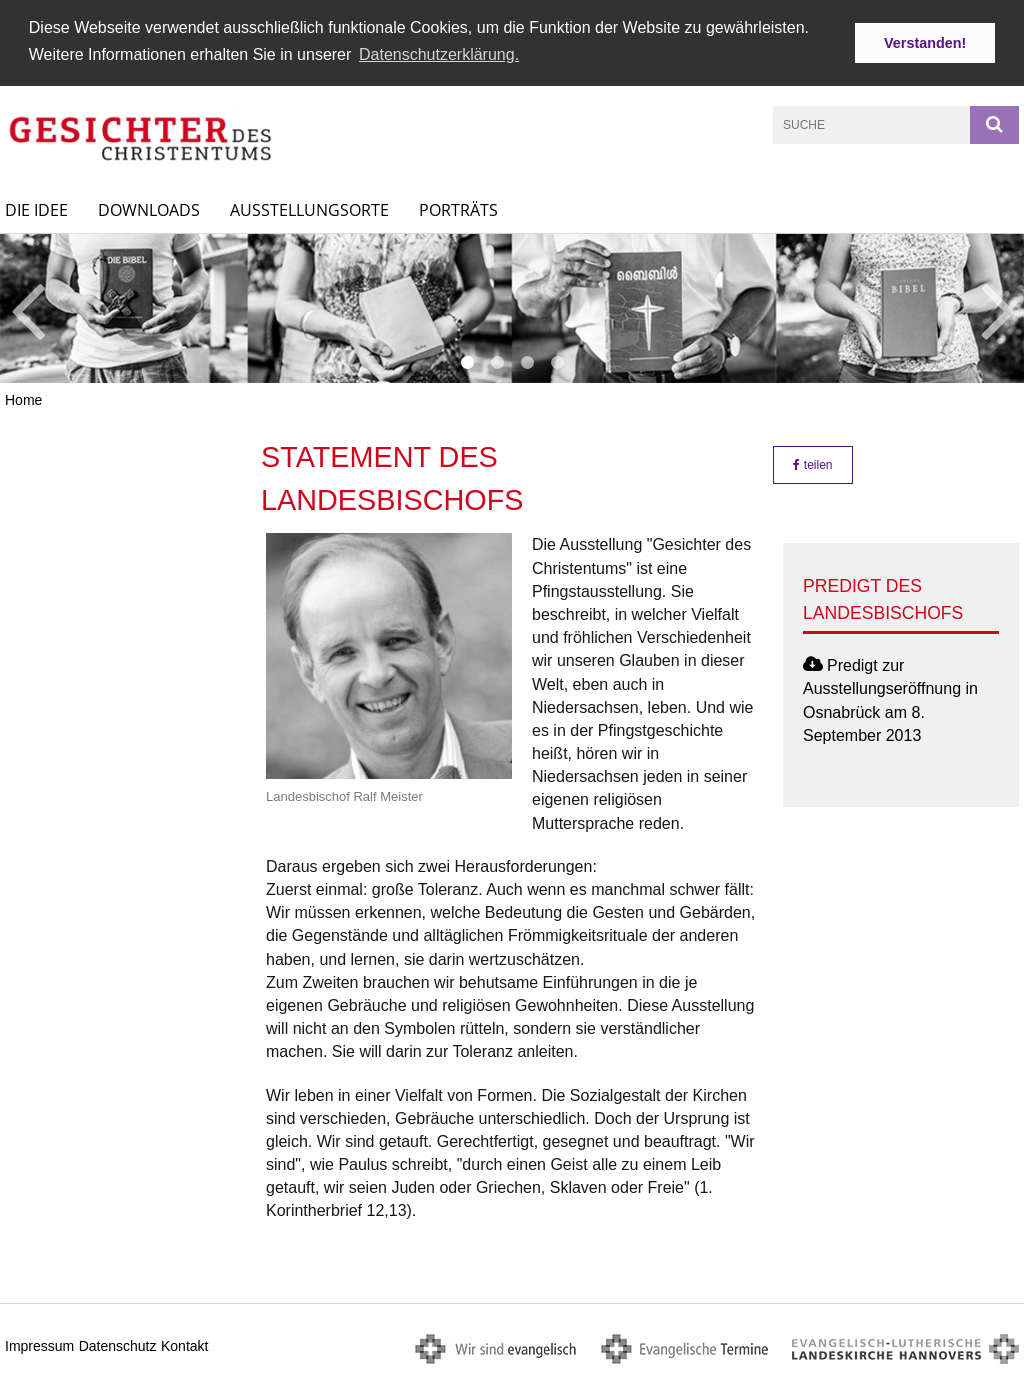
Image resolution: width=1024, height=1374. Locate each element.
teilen (812, 464)
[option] (512, 306)
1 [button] (467, 362)
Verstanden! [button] (925, 43)
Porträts (458, 208)
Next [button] (998, 307)
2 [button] (497, 362)
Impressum (39, 1345)
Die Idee (36, 208)
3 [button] (527, 362)
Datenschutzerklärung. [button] (439, 54)
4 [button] (557, 362)
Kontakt (184, 1345)
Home (23, 399)
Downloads (149, 208)
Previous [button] (27, 307)
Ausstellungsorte (309, 208)
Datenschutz (118, 1345)
